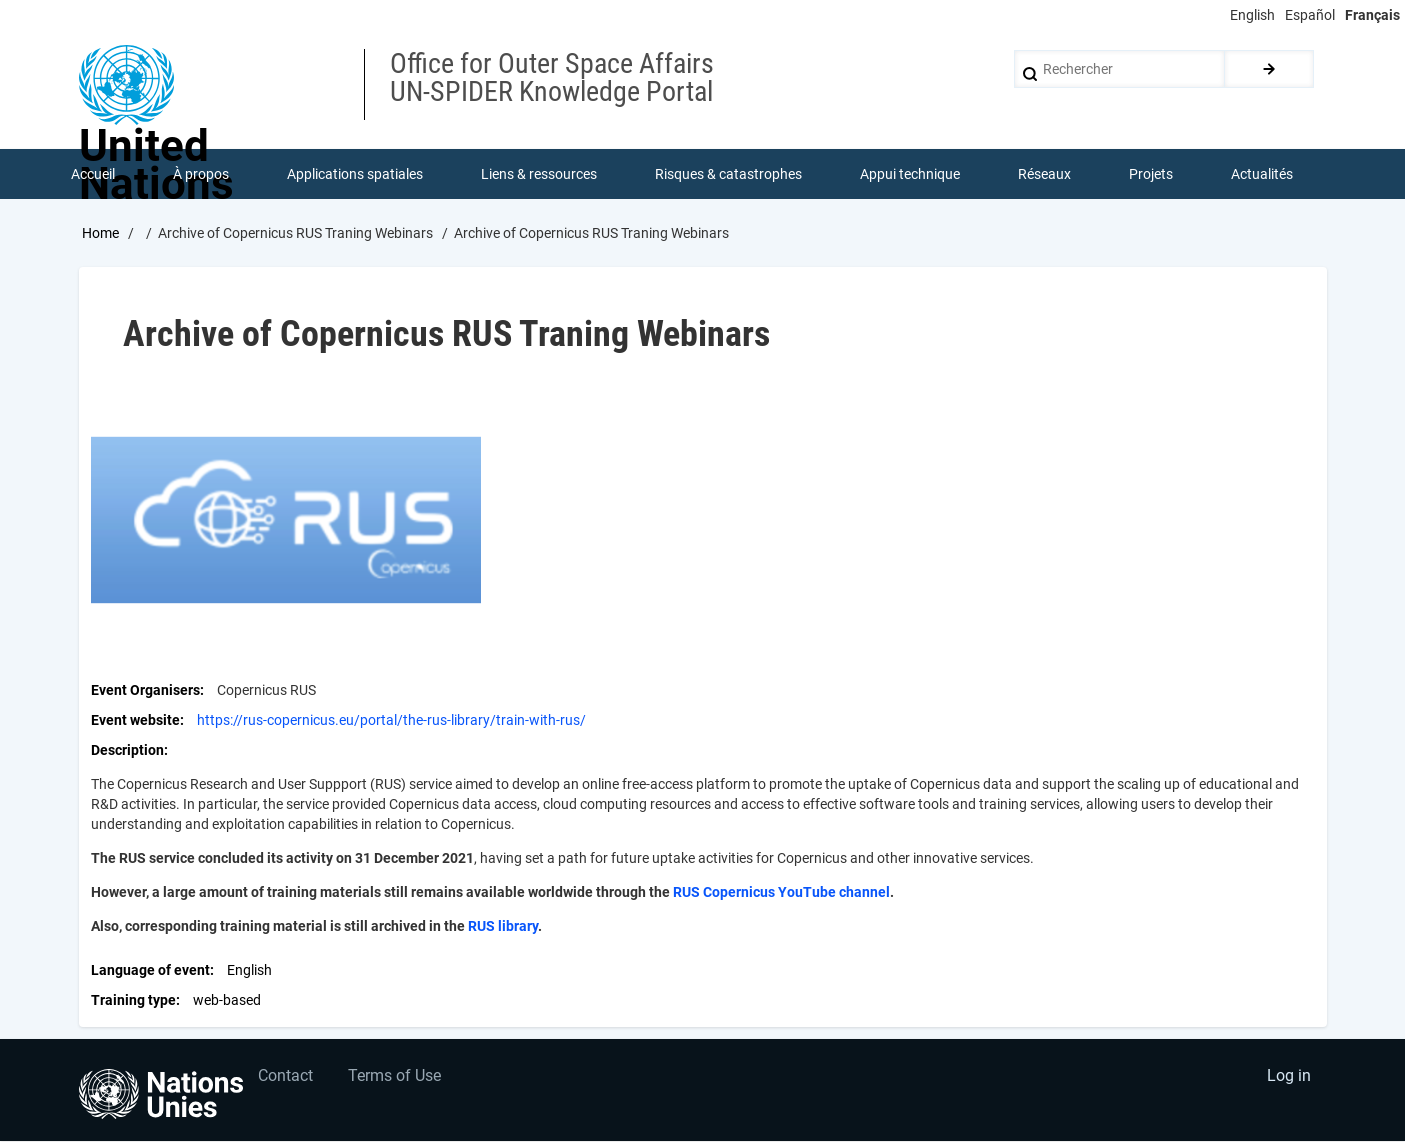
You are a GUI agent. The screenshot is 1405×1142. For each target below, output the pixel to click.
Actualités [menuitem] (1263, 174)
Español (1310, 15)
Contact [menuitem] (286, 1077)
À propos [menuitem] (202, 174)
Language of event (150, 970)
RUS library (503, 926)
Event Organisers (145, 690)
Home (100, 233)
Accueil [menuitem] (94, 174)
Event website (135, 720)
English (1252, 15)
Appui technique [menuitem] (911, 174)
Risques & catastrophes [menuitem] (729, 174)
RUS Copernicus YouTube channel (781, 892)
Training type (133, 1000)
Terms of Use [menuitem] (395, 1077)
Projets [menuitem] (1152, 174)
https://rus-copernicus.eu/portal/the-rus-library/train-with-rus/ (391, 720)
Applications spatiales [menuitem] (356, 174)
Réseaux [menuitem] (1045, 174)
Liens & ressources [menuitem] (540, 174)
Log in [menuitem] (1289, 1077)
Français (1372, 15)
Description (127, 750)
